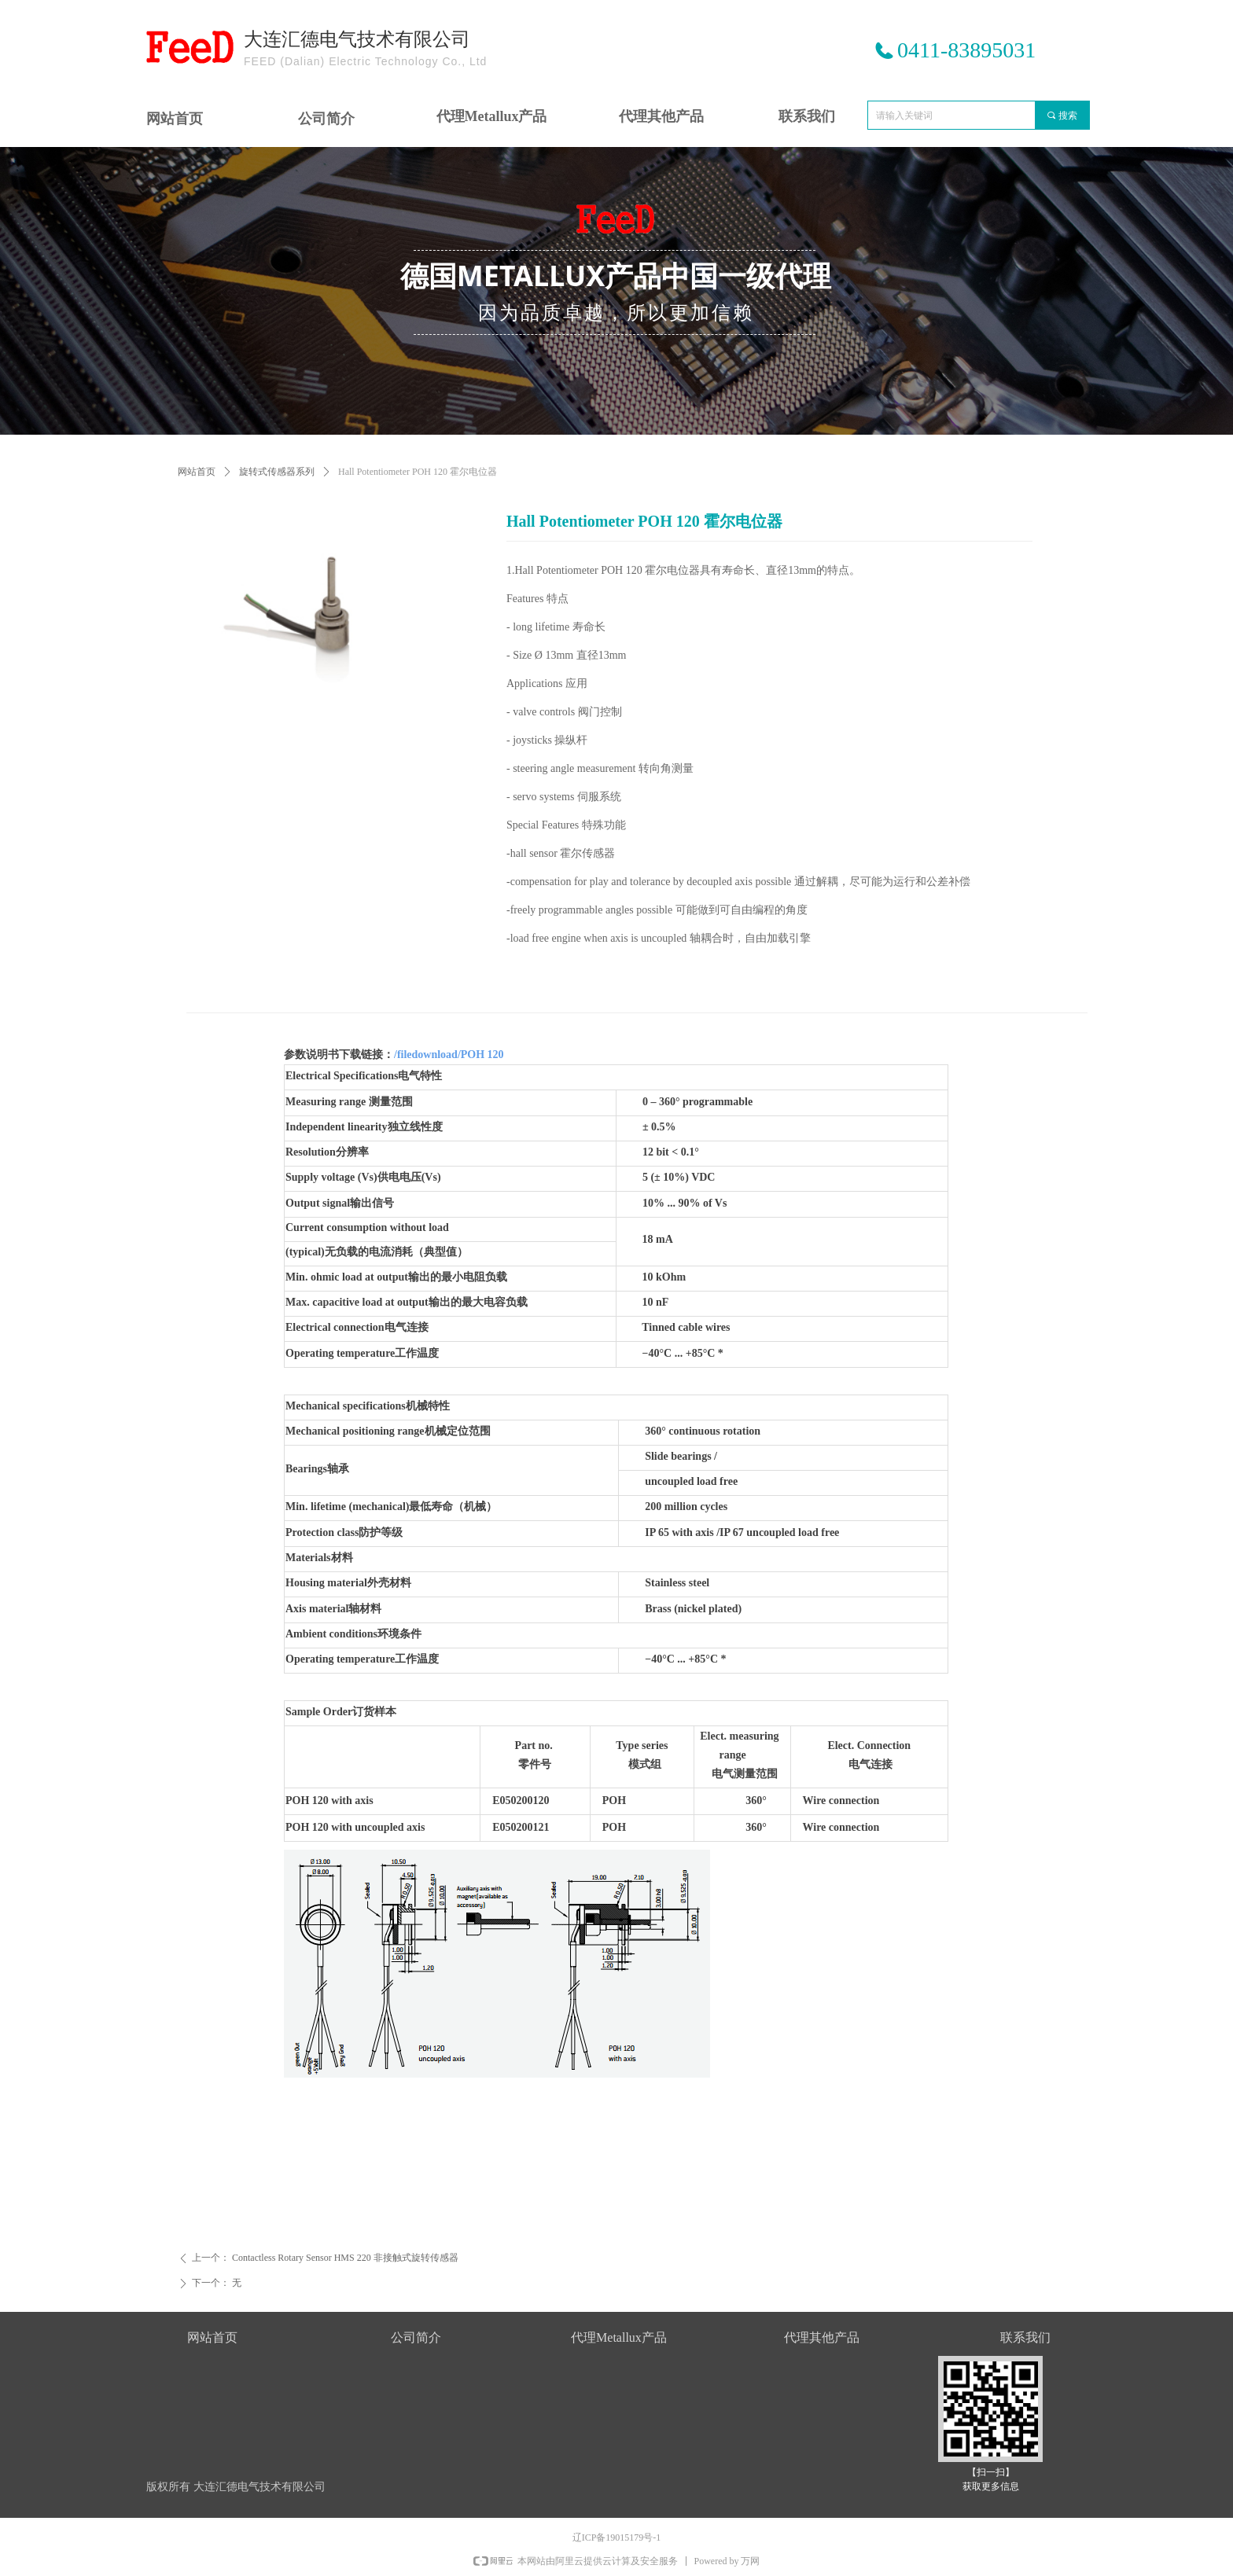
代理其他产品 (661, 116)
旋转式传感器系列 (277, 471)
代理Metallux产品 (491, 116)
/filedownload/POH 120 (449, 1054)
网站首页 (196, 471)
